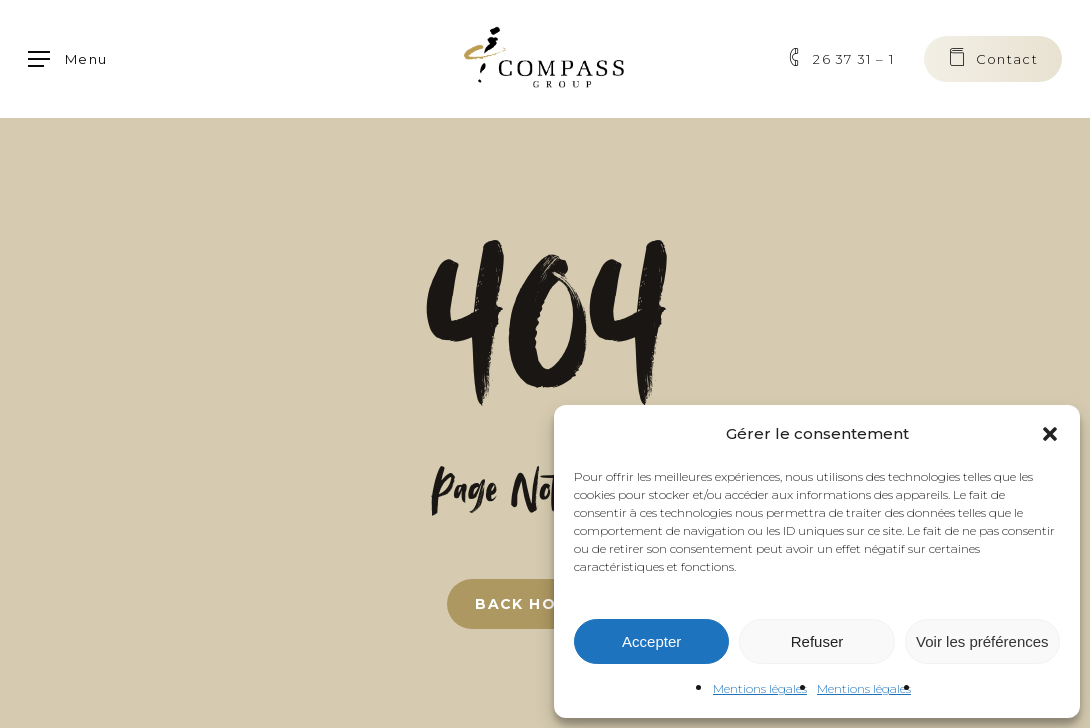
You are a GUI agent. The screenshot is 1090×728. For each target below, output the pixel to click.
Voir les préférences (982, 641)
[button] (1050, 434)
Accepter (651, 641)
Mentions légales (760, 688)
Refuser (817, 641)
